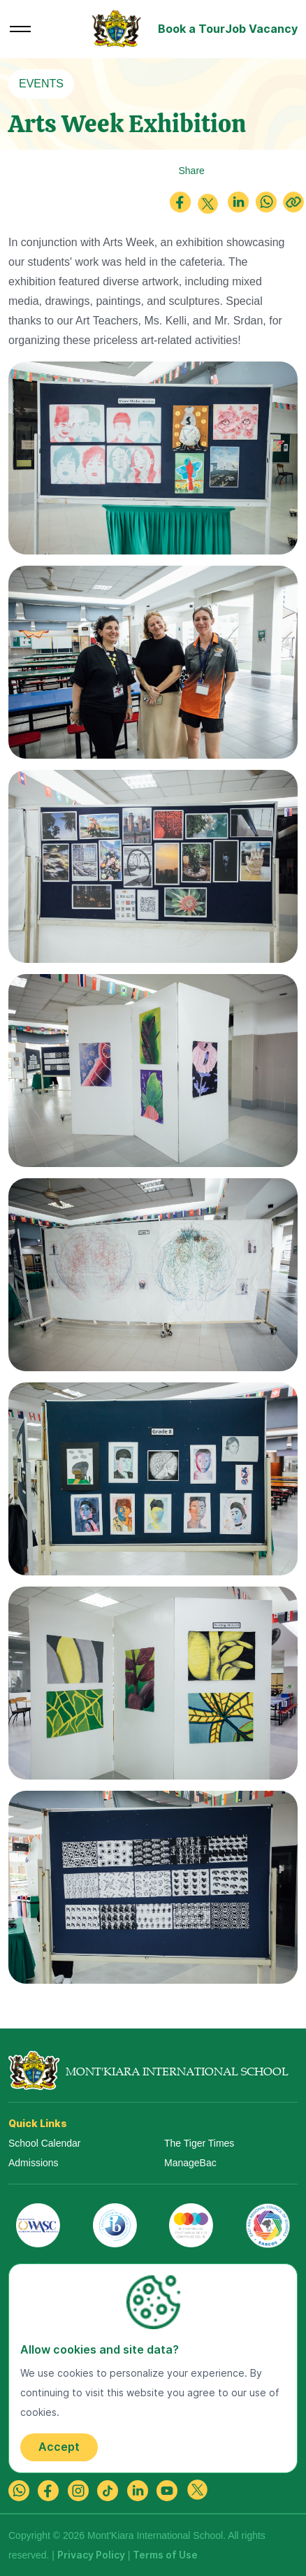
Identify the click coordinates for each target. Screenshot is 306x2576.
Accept (59, 2447)
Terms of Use (165, 2555)
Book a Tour (191, 29)
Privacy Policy (91, 2555)
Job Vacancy (261, 29)
